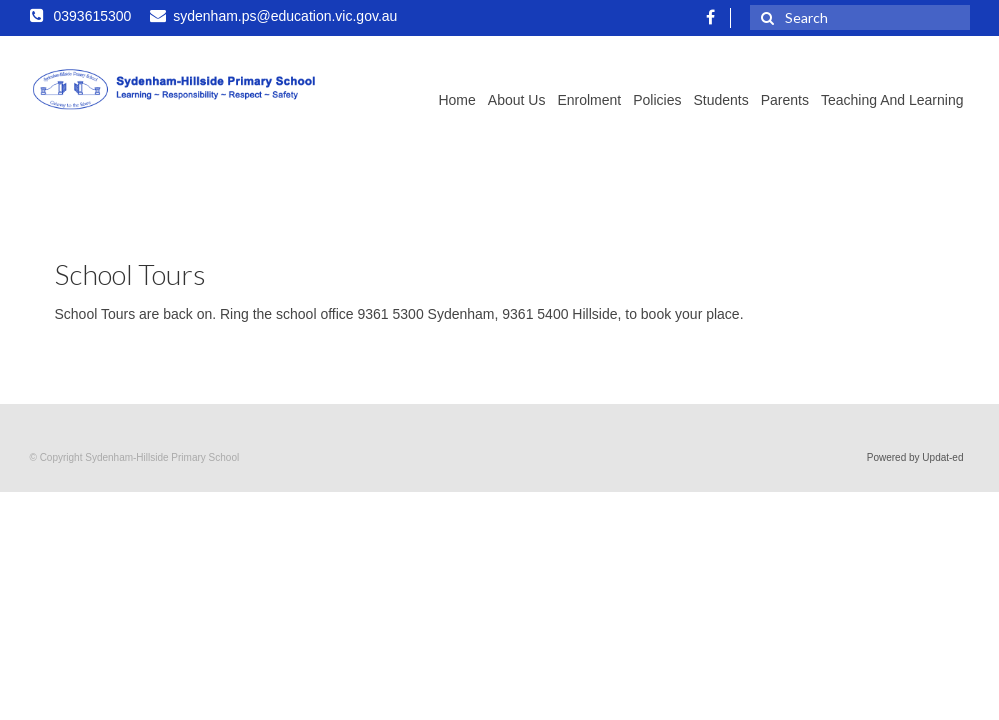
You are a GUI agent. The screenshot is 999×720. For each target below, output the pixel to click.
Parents (785, 100)
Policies (657, 100)
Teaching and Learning (892, 100)
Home (456, 100)
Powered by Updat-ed (915, 457)
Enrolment (589, 100)
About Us (517, 100)
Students (720, 100)
